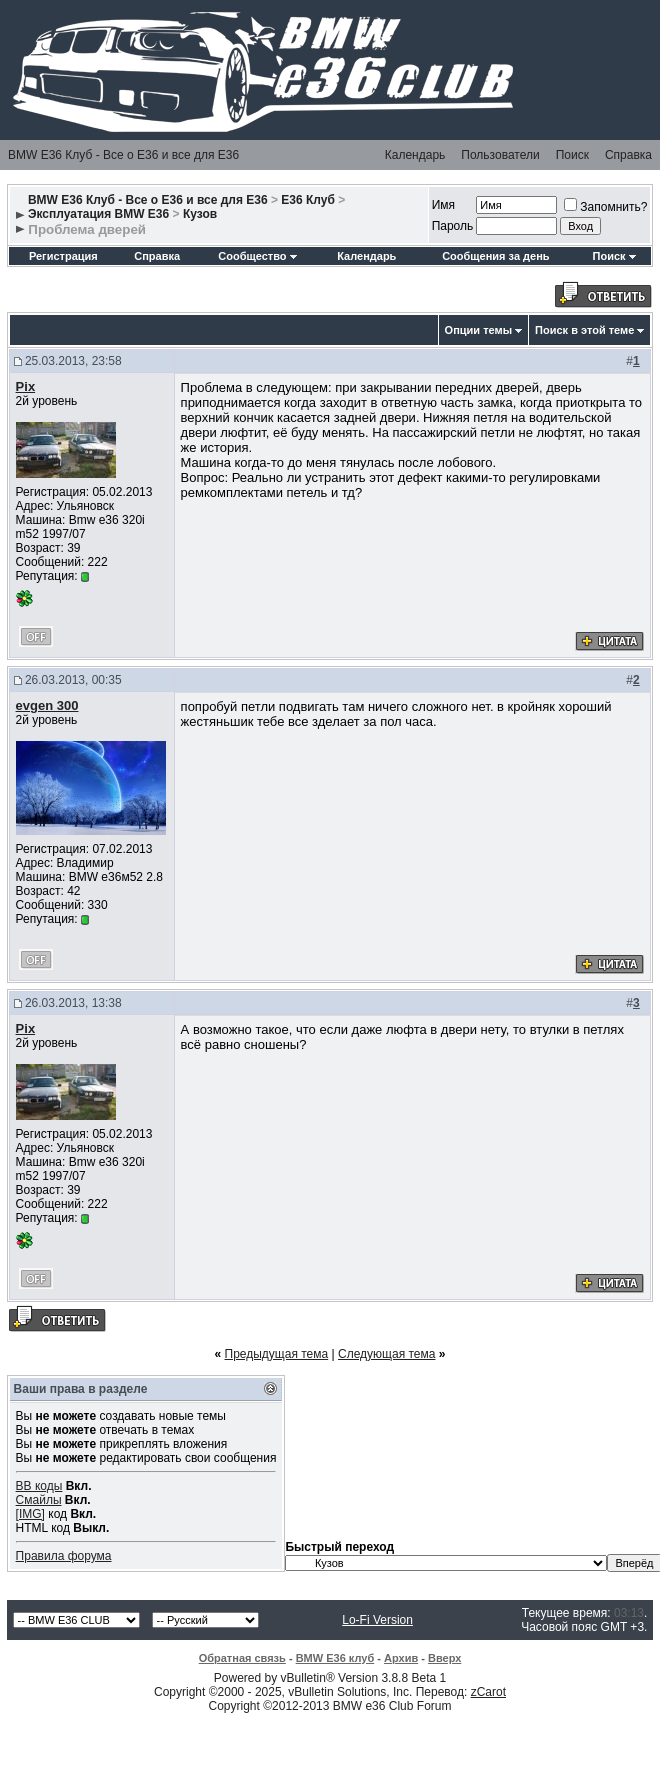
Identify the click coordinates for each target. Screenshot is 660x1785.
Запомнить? (605, 207)
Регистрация (63, 256)
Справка (628, 155)
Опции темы (478, 330)
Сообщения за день (495, 256)
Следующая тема (386, 1354)
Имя (443, 205)
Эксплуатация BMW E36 (98, 214)
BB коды (39, 1486)
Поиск (572, 155)
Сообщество (257, 256)
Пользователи (500, 155)
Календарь (415, 155)
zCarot (488, 1692)
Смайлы (39, 1500)
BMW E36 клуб (335, 1658)
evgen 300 (47, 705)
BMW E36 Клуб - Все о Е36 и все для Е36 (123, 155)
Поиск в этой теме (584, 330)
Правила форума (64, 1556)
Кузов (200, 214)
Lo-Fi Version (377, 1620)
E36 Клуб (308, 200)
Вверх (444, 1658)
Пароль (453, 226)
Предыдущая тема (277, 1354)
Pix (26, 386)
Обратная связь (242, 1658)
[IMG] (30, 1514)
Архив (401, 1658)
